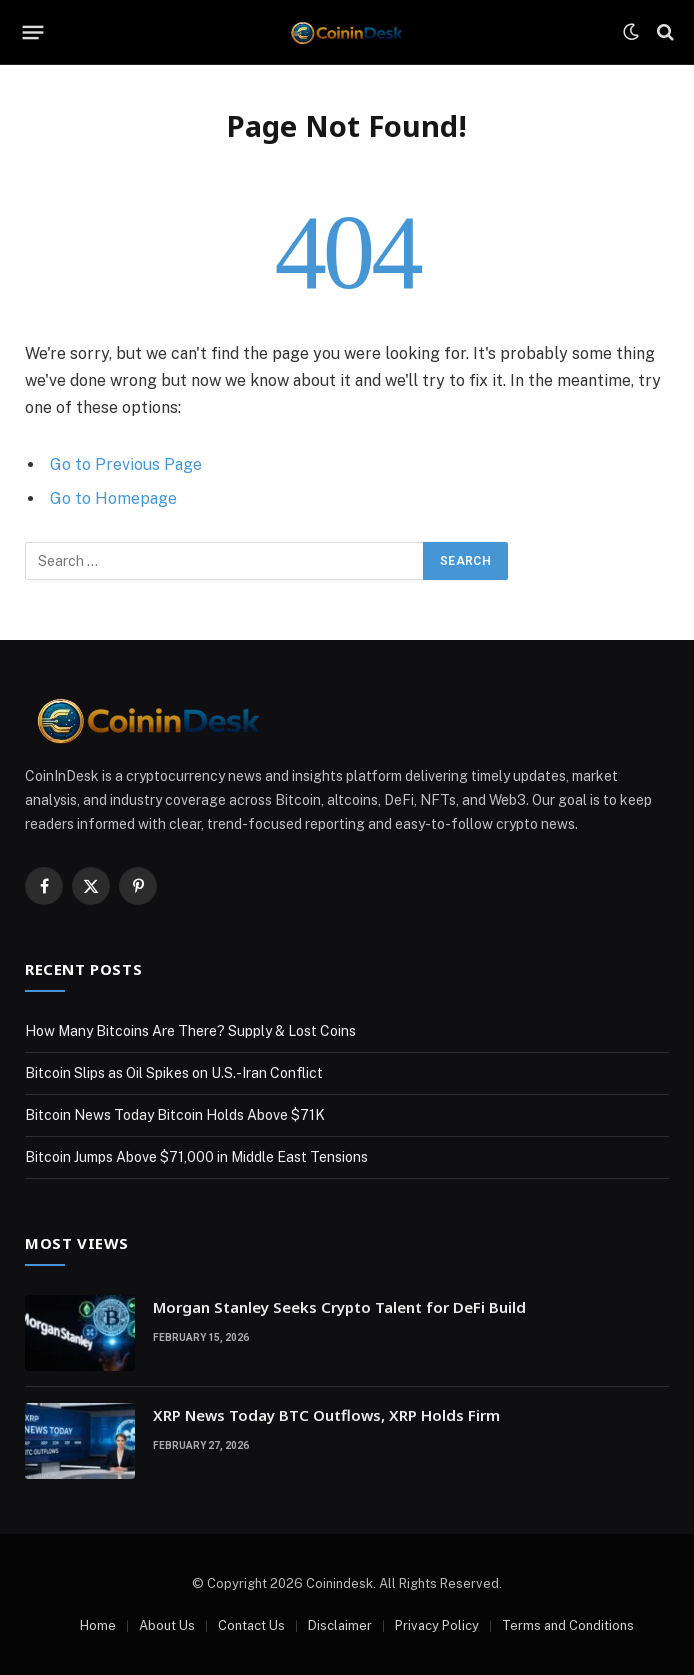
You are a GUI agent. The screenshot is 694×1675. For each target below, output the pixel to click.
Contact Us (251, 1625)
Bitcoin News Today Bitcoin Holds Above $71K (175, 1115)
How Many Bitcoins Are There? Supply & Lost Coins (190, 1031)
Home (98, 1625)
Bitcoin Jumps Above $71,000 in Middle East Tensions (196, 1157)
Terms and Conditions (568, 1625)
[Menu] (33, 32)
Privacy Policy (437, 1625)
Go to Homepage (113, 498)
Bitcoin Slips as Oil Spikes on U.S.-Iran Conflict (174, 1073)
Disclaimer (340, 1625)
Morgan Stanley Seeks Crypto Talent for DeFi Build (339, 1307)
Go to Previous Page (126, 464)
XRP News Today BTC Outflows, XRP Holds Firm (326, 1415)
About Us (167, 1625)
